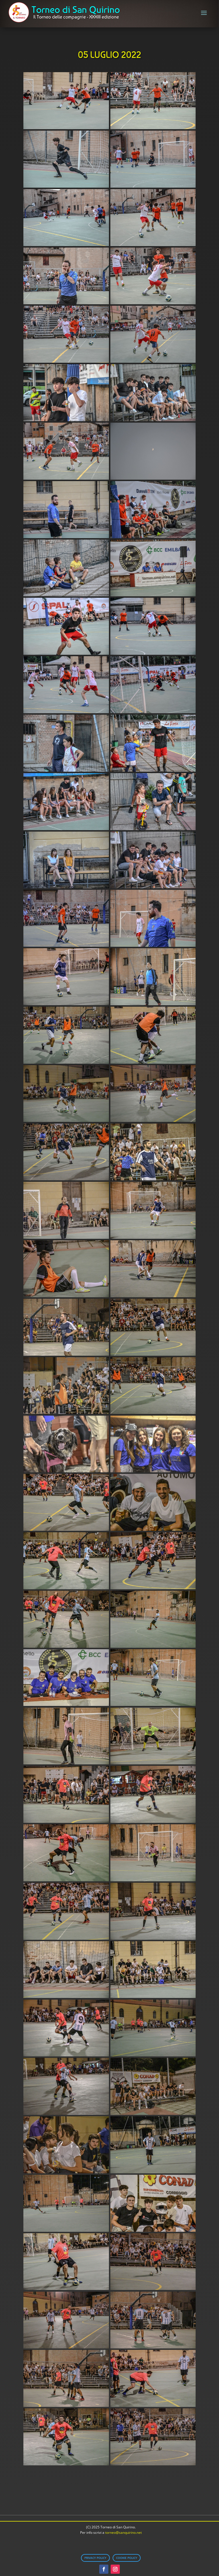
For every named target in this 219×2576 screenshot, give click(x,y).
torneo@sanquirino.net (123, 2532)
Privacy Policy (95, 2558)
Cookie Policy (126, 2558)
